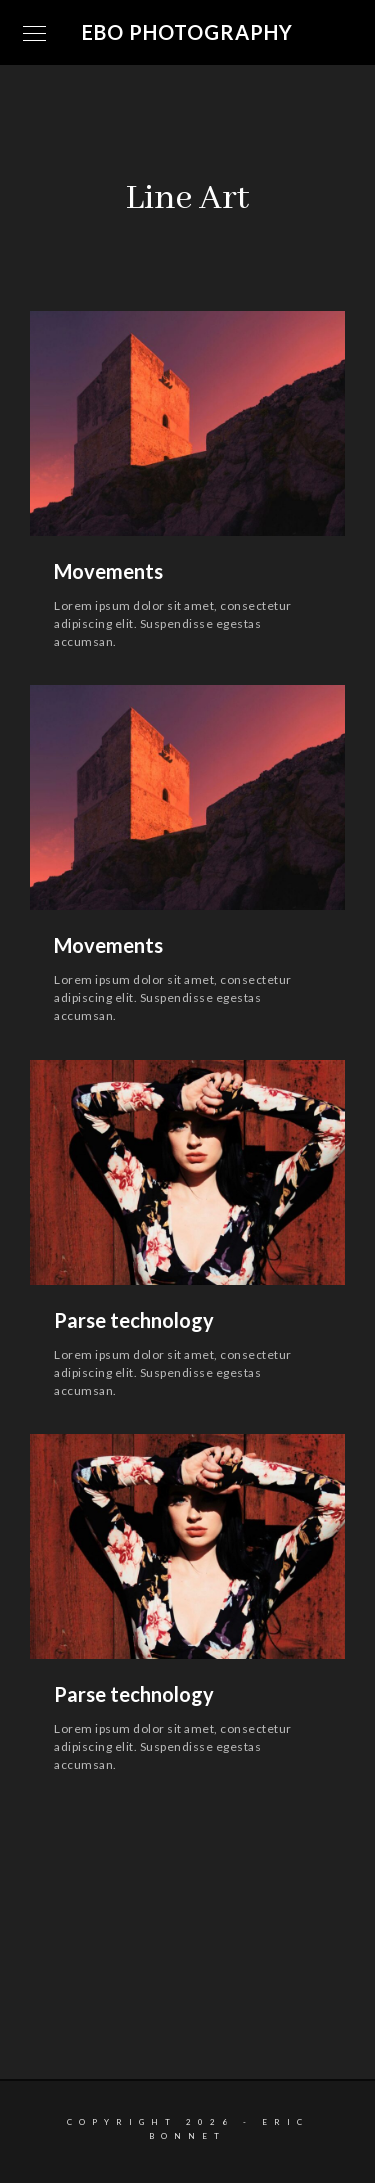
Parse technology (134, 1320)
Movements (108, 571)
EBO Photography (187, 32)
